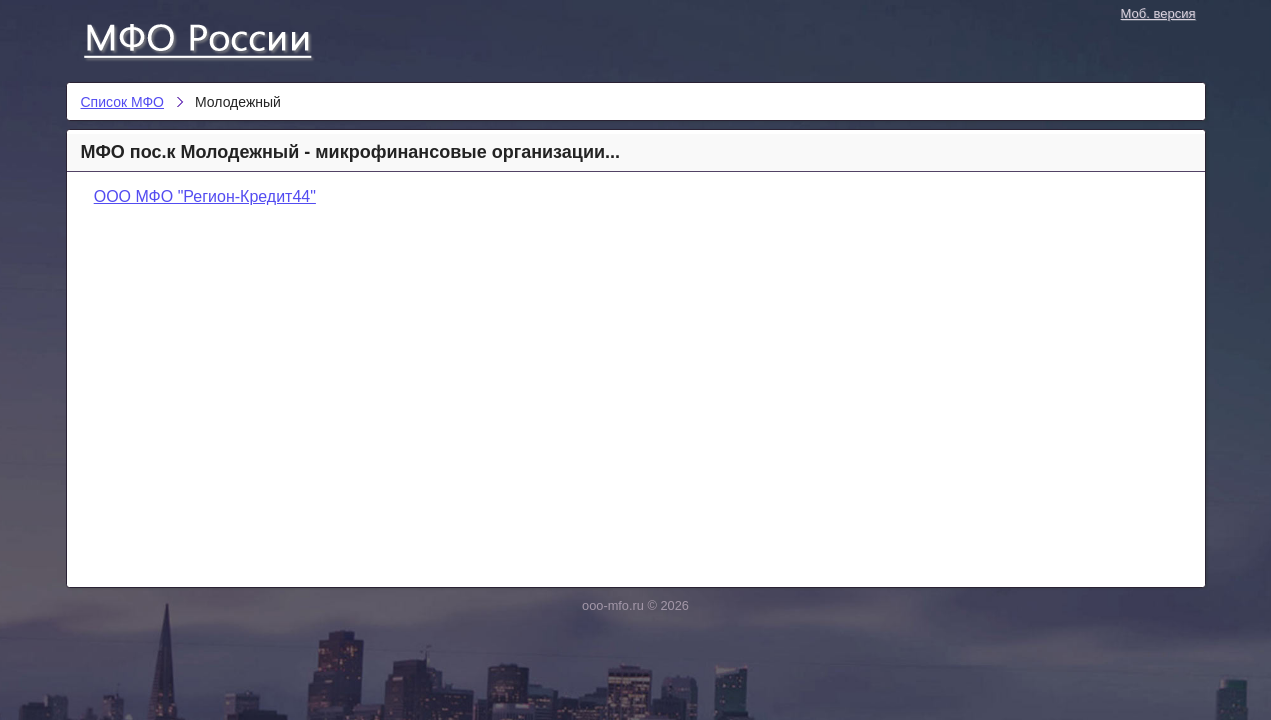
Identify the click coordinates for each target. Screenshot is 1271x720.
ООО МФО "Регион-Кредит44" (205, 196)
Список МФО (216, 37)
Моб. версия (1158, 13)
